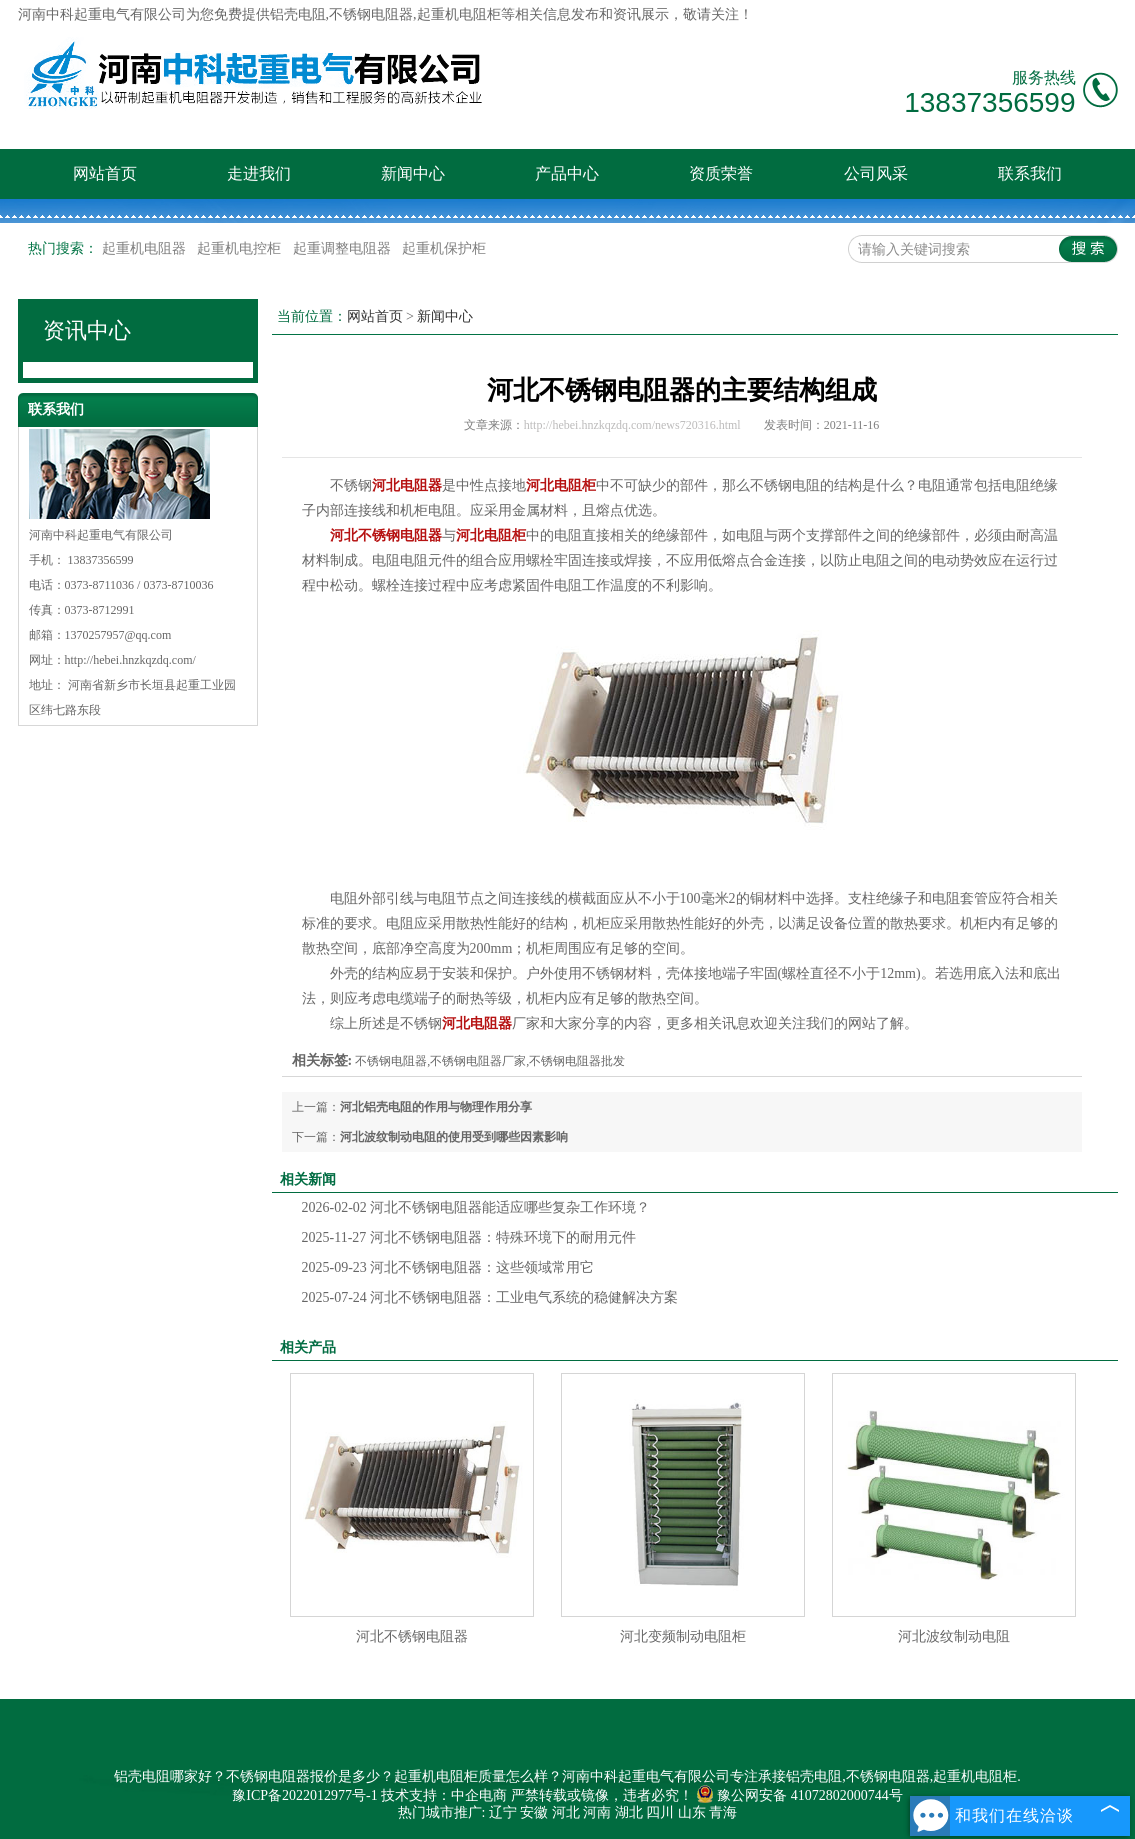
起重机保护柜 (444, 248)
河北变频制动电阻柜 (683, 1636)
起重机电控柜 (241, 248)
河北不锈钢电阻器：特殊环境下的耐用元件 (469, 1237)
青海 (723, 1812)
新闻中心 (413, 173)
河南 (597, 1812)
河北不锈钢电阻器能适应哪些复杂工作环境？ (476, 1207)
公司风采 (876, 173)
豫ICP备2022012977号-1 (304, 1795)
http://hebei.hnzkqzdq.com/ (130, 660)
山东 (692, 1812)
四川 (660, 1812)
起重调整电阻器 (344, 248)
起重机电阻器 (146, 248)
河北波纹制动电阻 (954, 1636)
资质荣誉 (721, 173)
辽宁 (503, 1812)
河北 (566, 1812)
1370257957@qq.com (118, 635)
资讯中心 (87, 330)
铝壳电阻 (298, 14)
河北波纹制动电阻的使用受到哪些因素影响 (454, 1137)
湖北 (629, 1812)
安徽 (534, 1812)
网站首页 (105, 173)
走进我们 (259, 173)
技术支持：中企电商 (444, 1795)
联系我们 (1030, 173)
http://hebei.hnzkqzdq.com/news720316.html (632, 425)
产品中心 (567, 173)
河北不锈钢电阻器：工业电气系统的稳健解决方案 (490, 1297)
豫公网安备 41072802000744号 (799, 1795)
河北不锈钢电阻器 (412, 1636)
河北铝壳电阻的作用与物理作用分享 (436, 1107)
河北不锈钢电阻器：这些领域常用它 (448, 1267)
